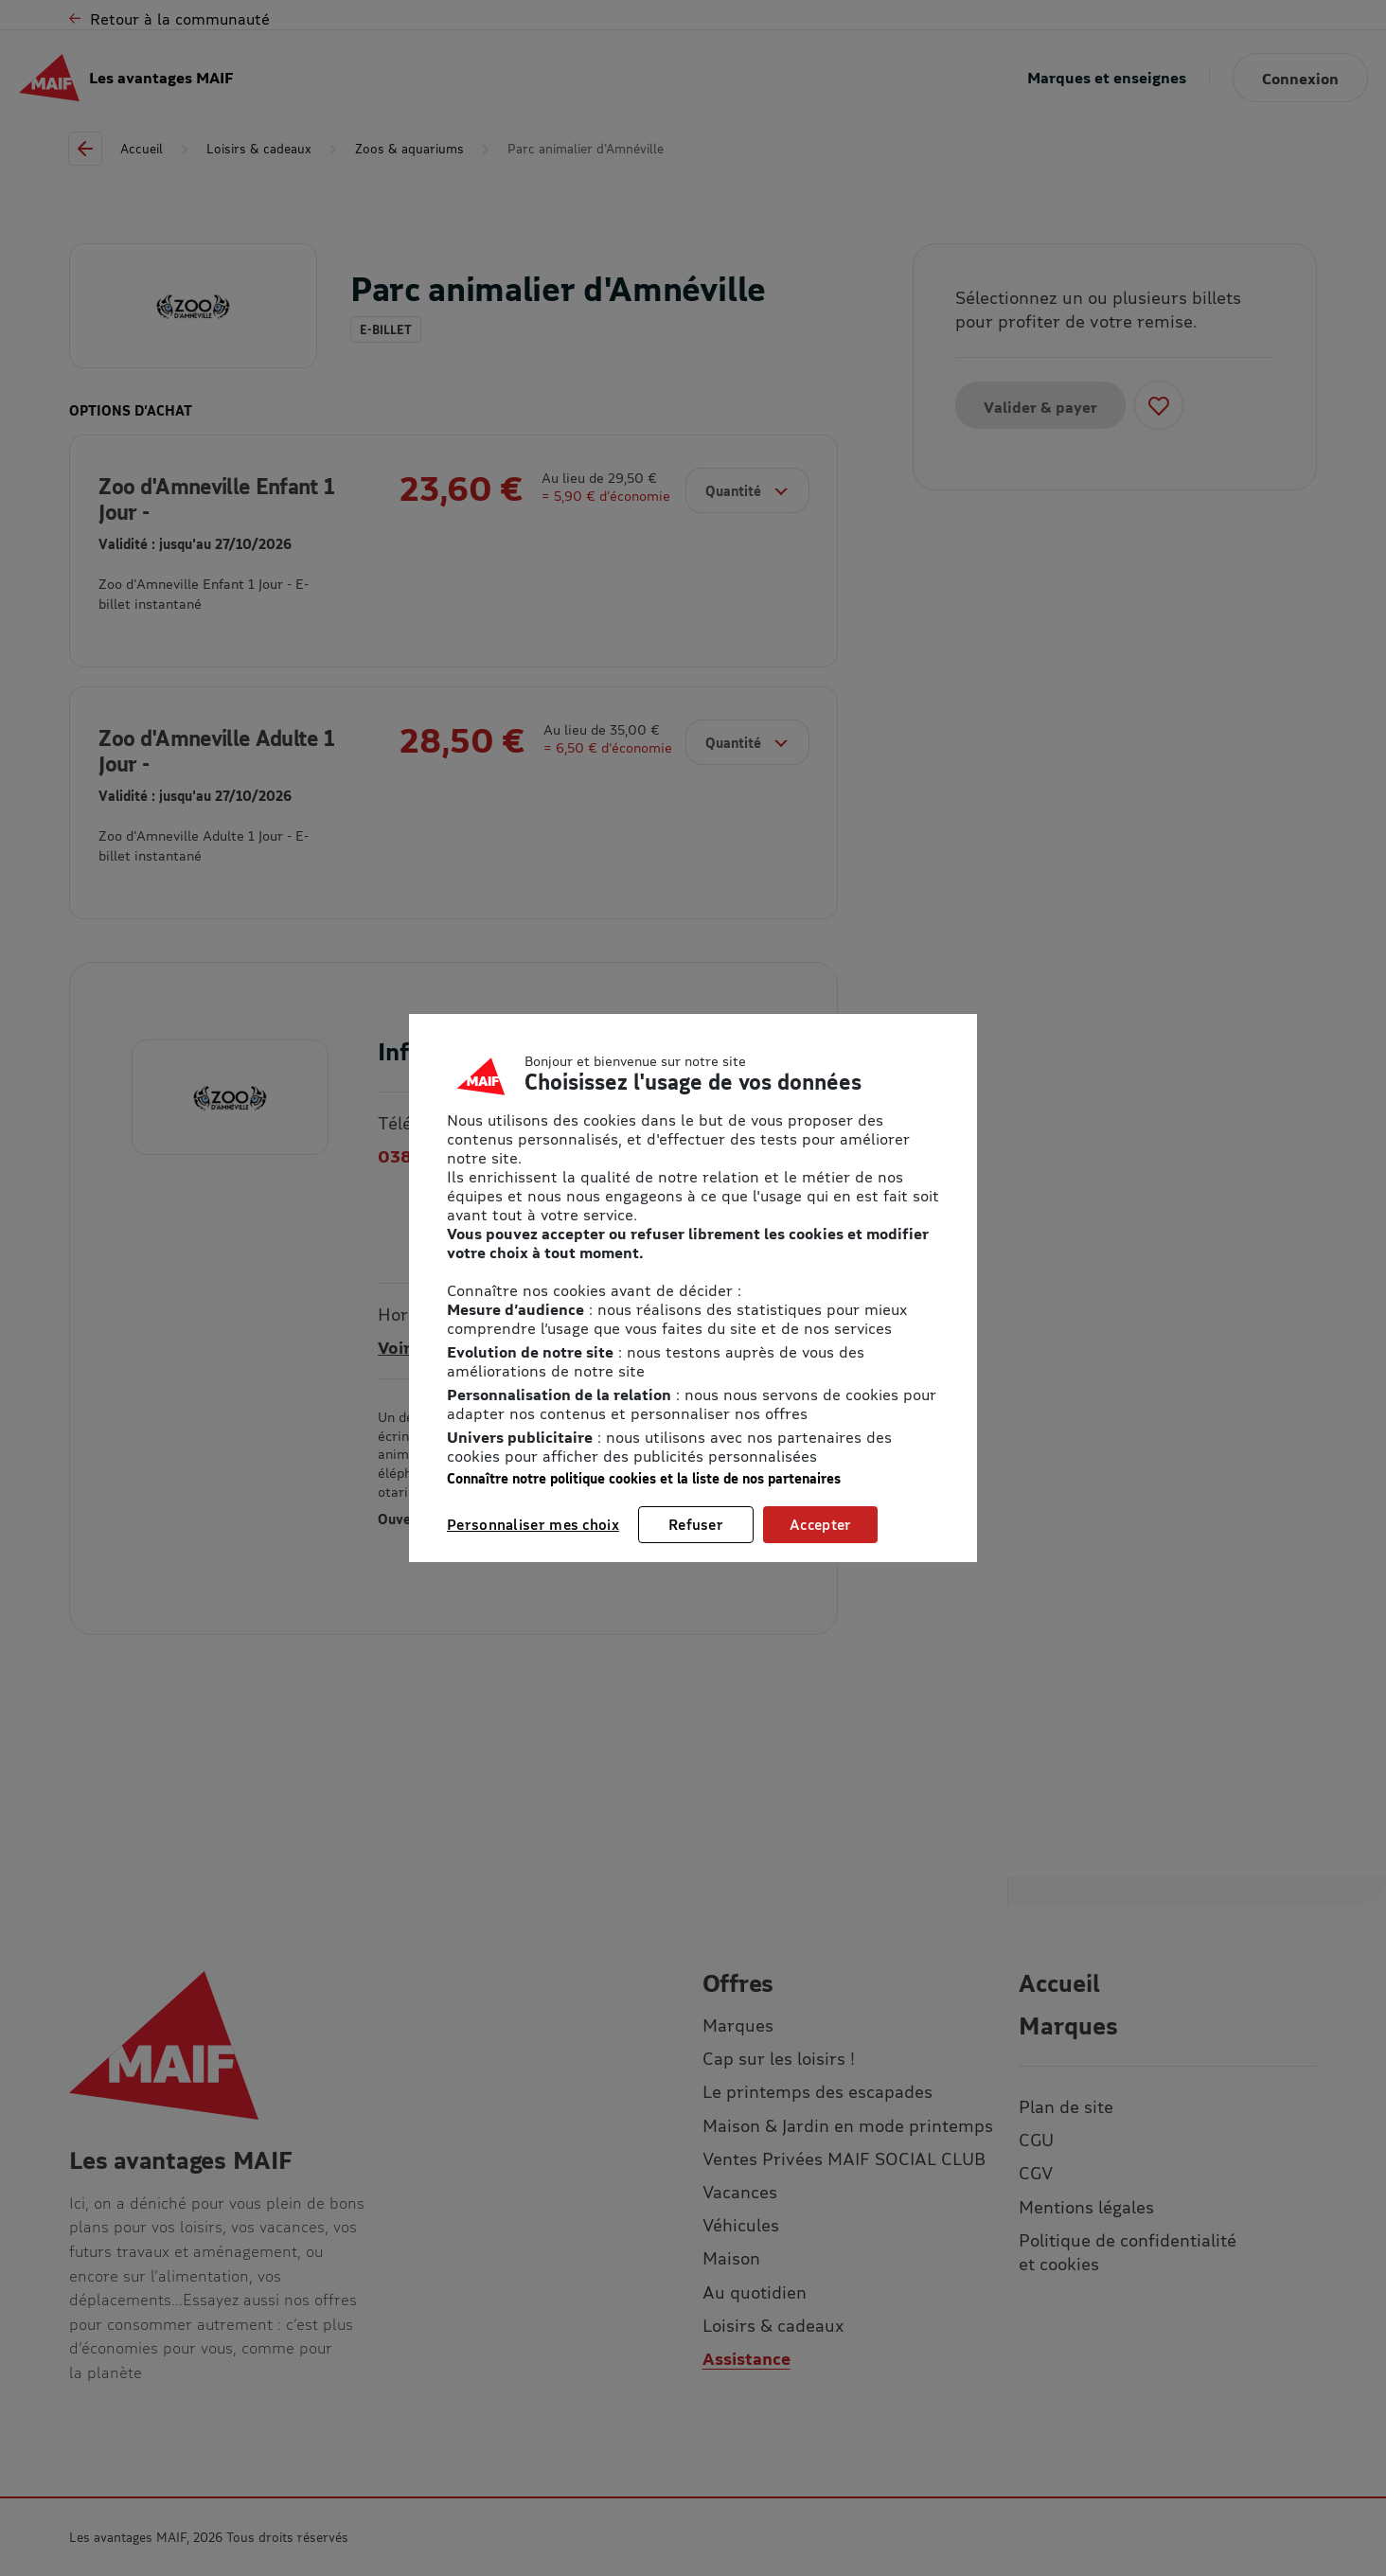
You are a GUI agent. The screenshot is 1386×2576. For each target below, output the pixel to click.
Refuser (695, 1524)
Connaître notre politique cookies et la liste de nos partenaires (644, 1478)
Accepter (820, 1524)
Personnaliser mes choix (533, 1524)
